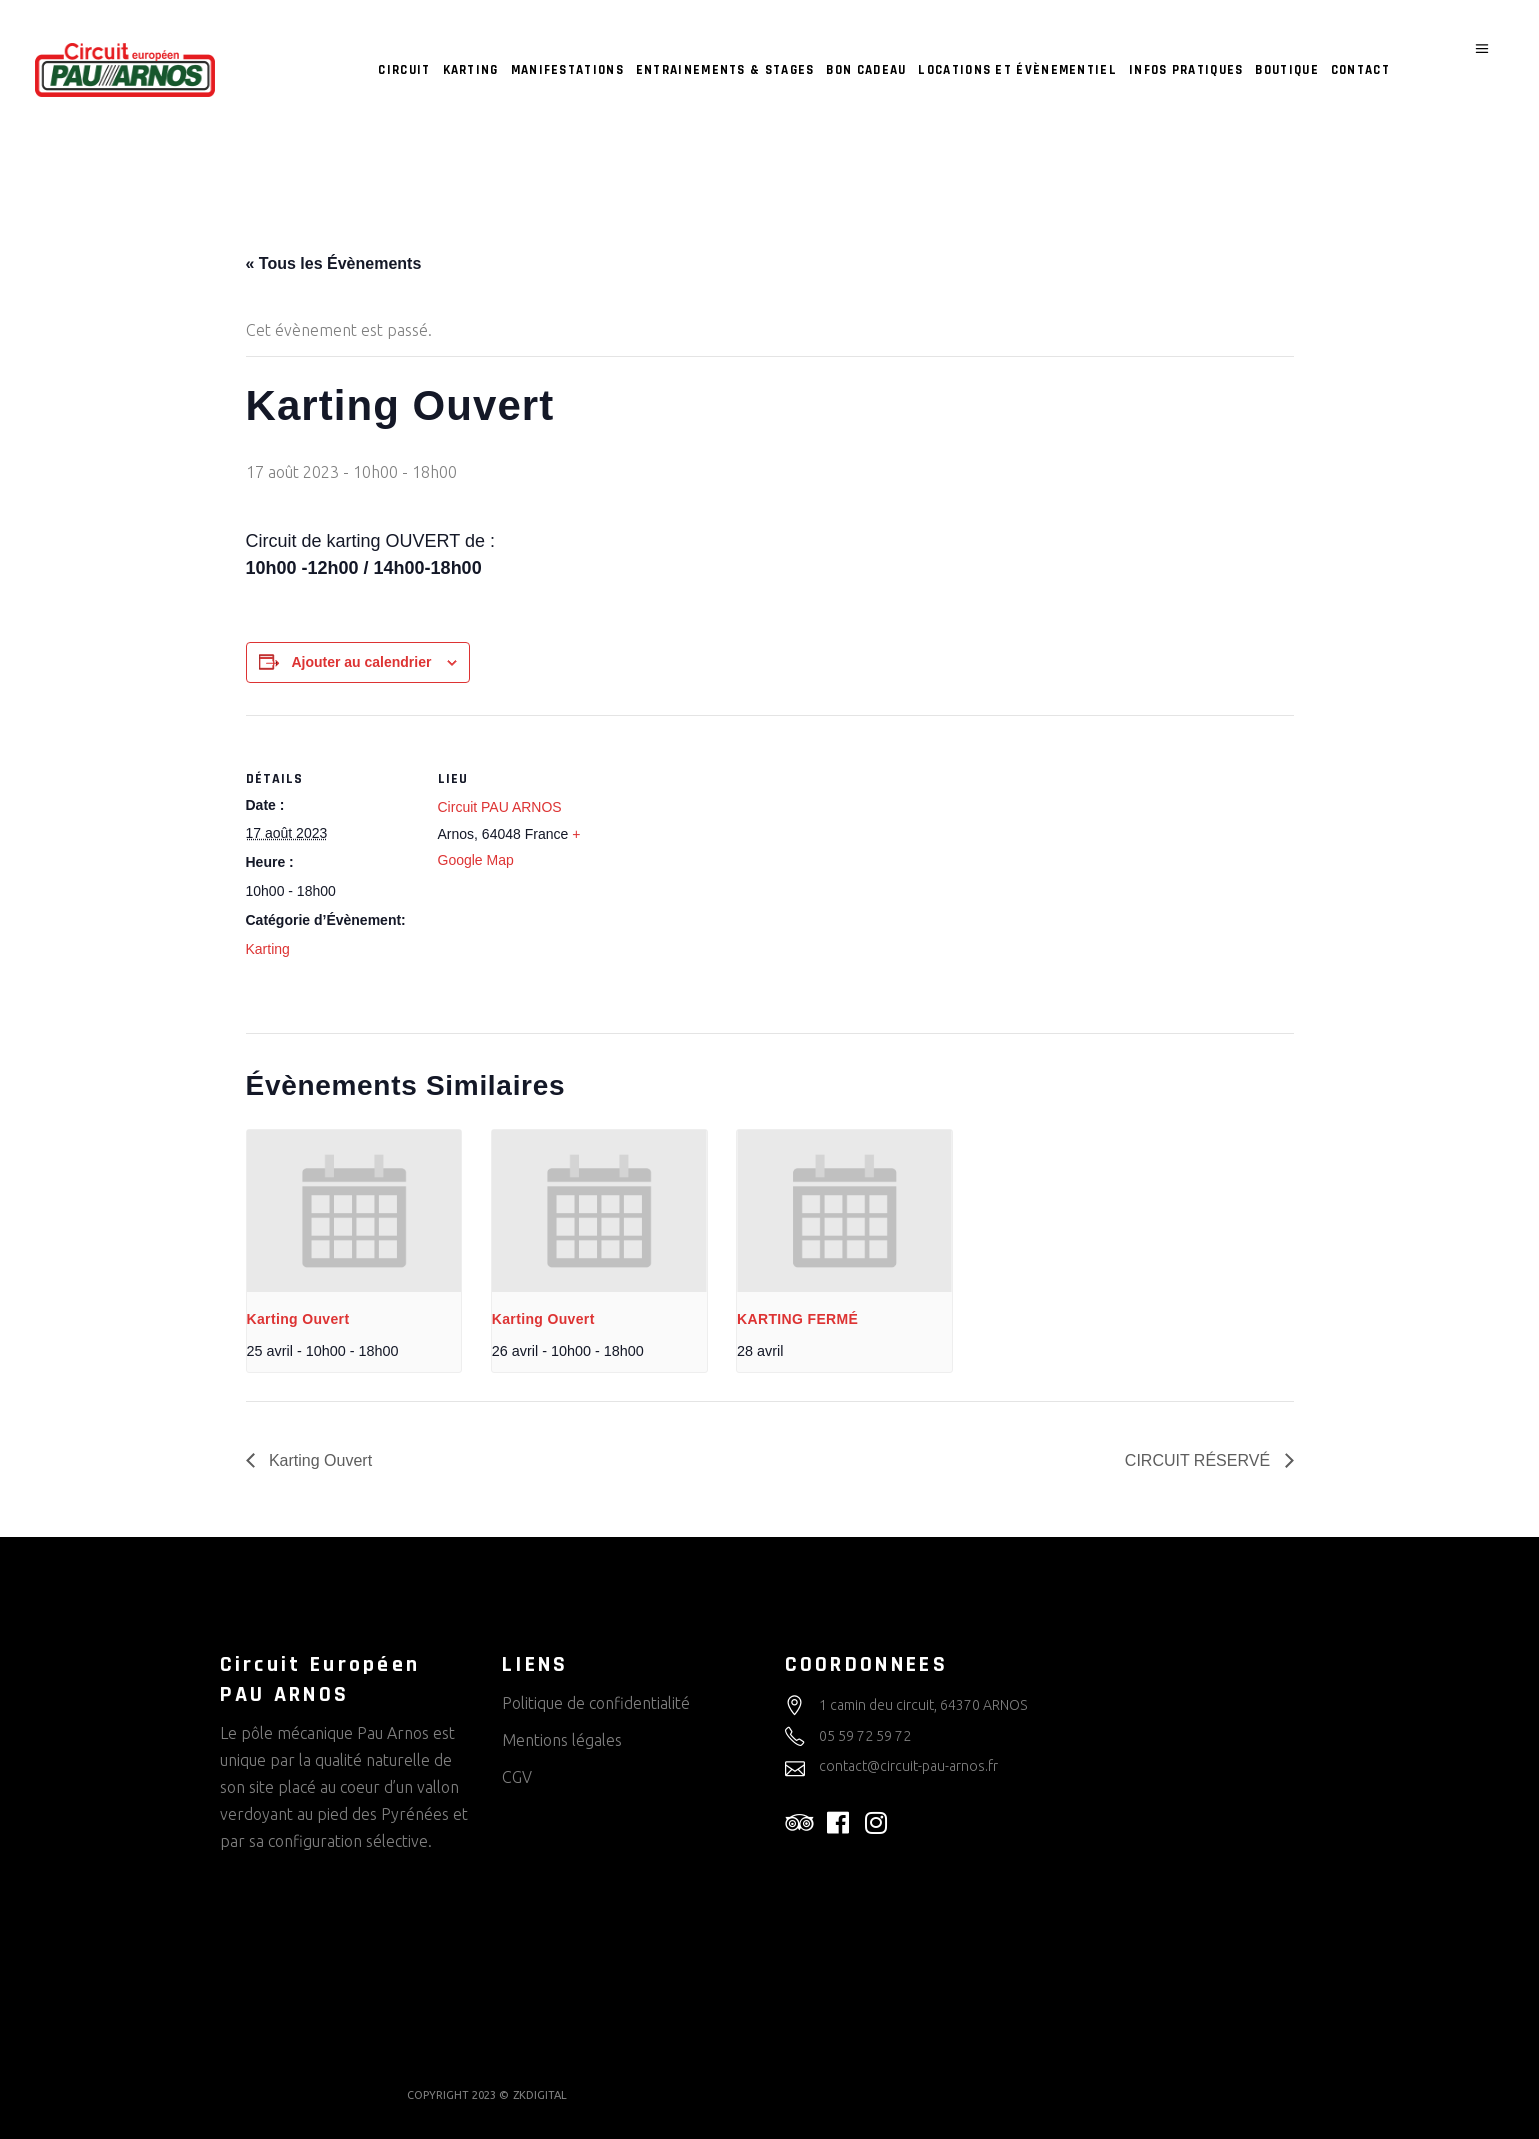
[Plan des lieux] (735, 853)
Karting (268, 949)
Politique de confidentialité (596, 1703)
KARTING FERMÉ (797, 1319)
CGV (517, 1777)
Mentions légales (562, 1740)
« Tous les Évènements (334, 263)
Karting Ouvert (298, 1319)
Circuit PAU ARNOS (500, 807)
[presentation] (354, 1210)
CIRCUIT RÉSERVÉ (1200, 1460)
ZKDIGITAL (540, 2095)
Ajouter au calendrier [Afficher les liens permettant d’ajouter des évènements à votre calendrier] (361, 662)
